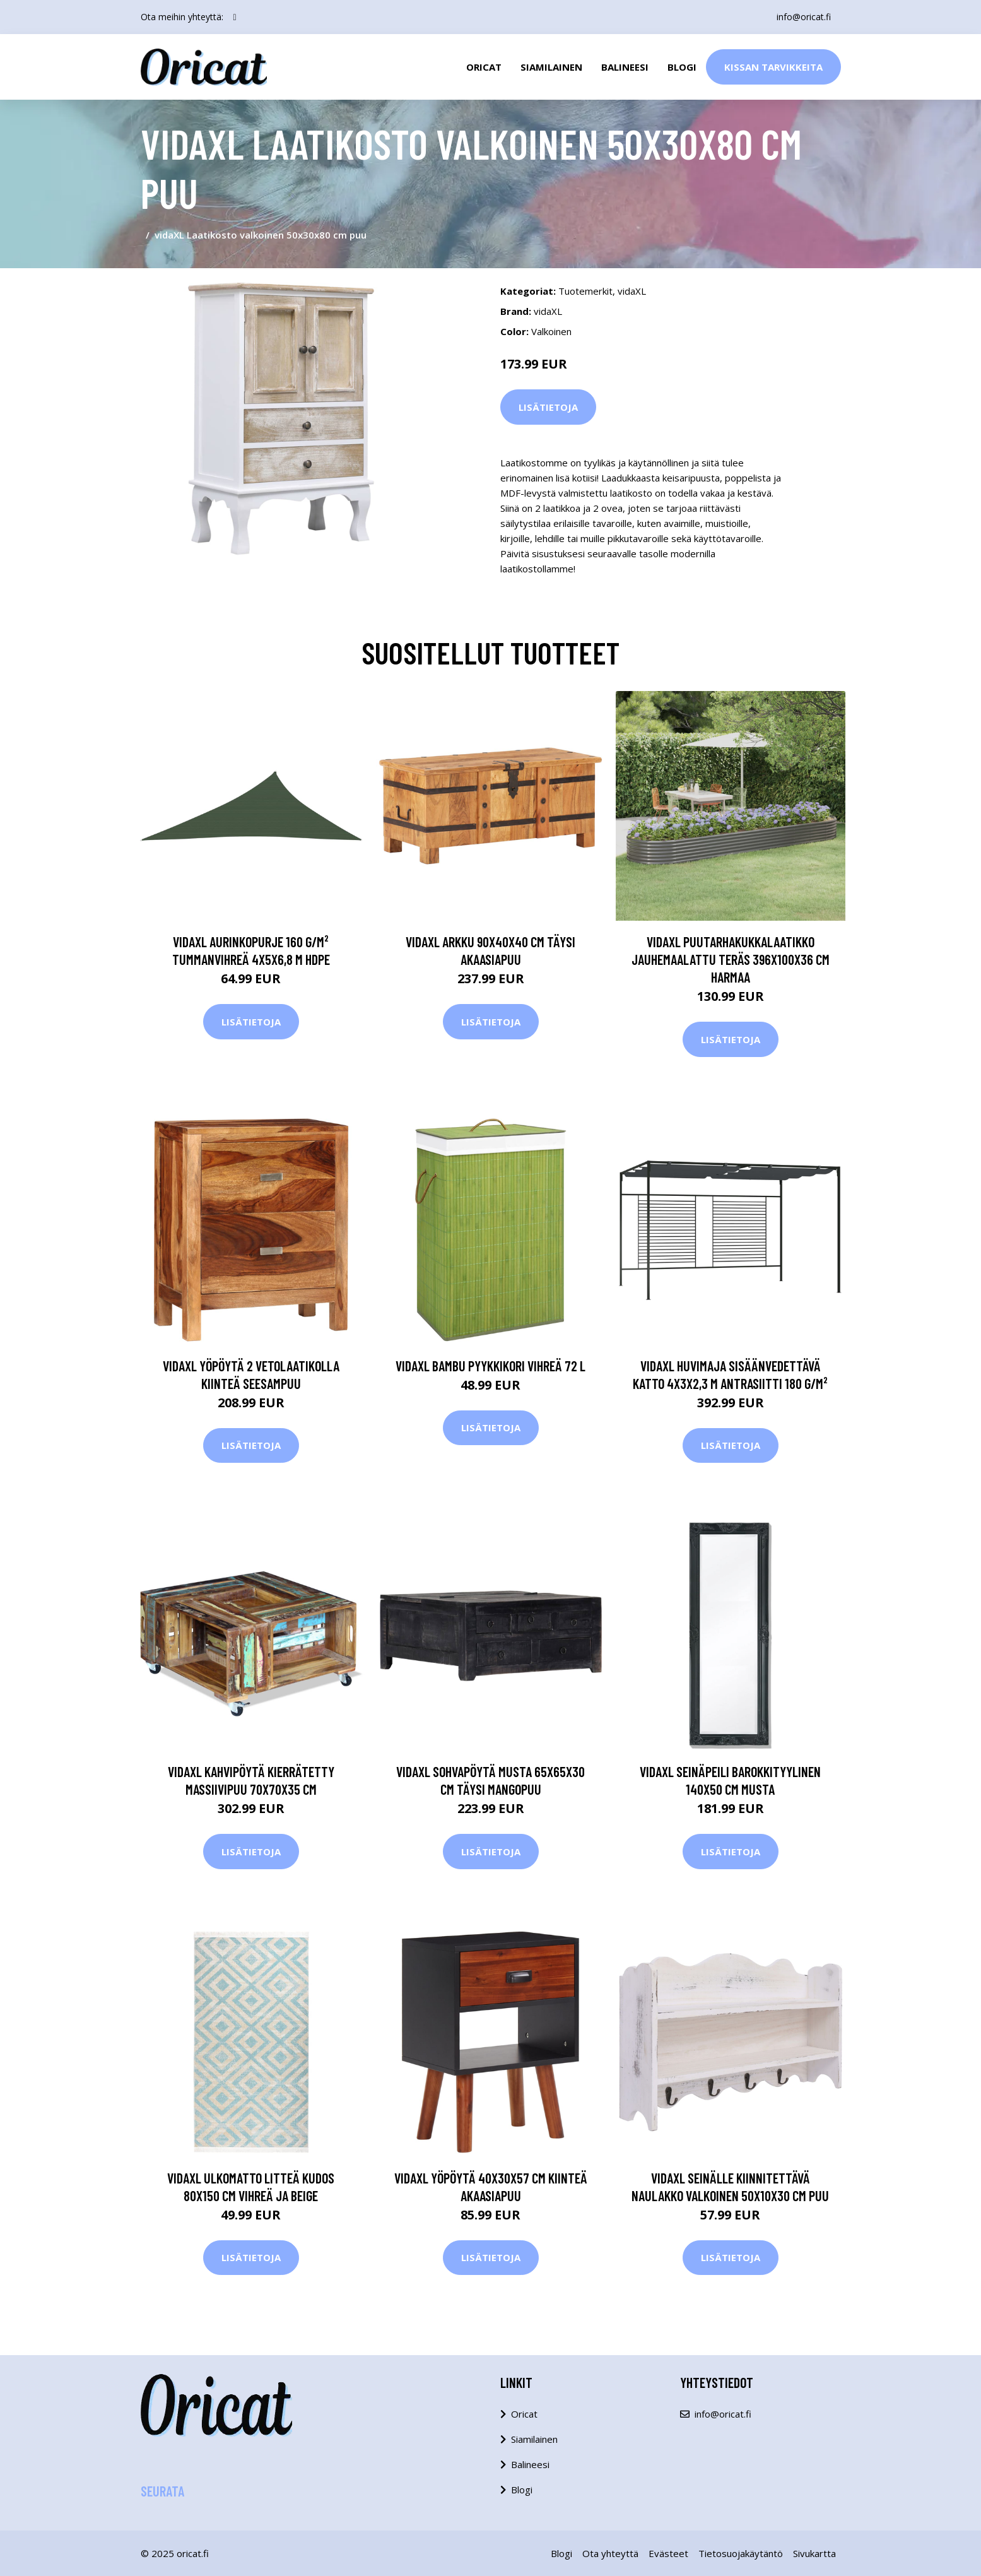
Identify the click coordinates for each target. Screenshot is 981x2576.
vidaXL (632, 291)
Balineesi (625, 67)
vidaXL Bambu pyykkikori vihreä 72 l (490, 1365)
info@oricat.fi (804, 17)
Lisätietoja (548, 407)
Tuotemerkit (585, 291)
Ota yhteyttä (610, 2553)
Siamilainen (551, 67)
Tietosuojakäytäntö (740, 2553)
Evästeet (668, 2553)
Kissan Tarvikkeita (773, 67)
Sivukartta (814, 2553)
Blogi (681, 67)
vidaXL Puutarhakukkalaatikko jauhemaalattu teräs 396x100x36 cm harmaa (730, 959)
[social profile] (235, 17)
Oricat (484, 67)
